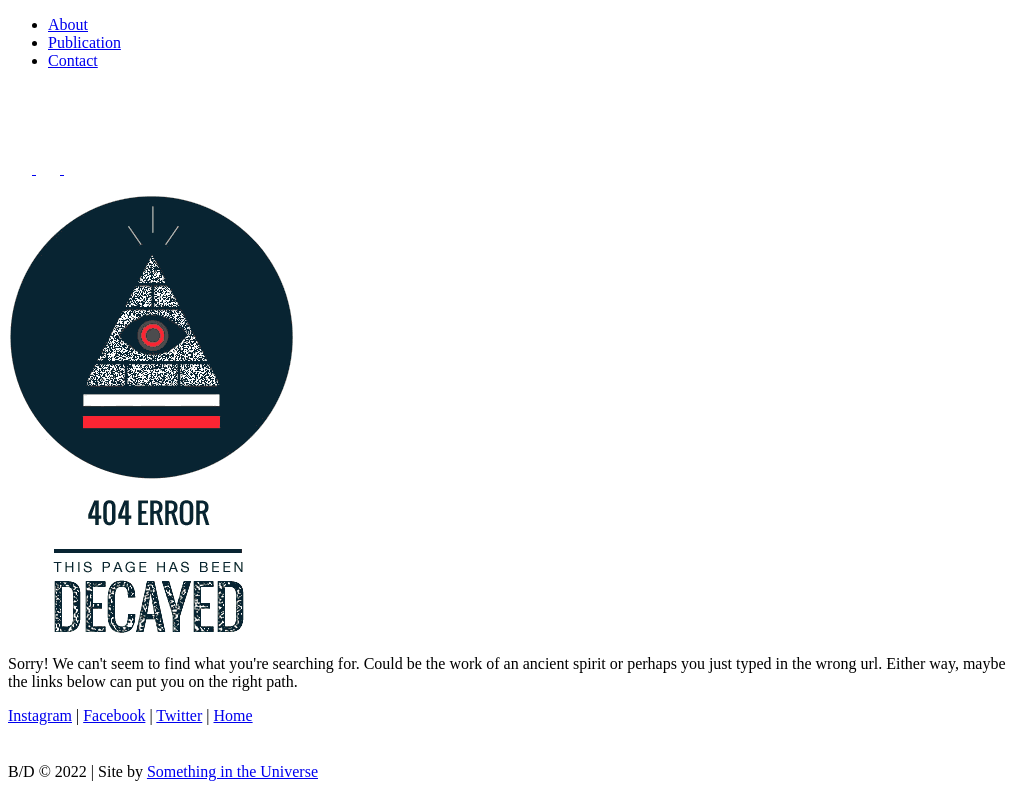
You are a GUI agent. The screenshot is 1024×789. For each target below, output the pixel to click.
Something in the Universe (232, 771)
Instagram (40, 715)
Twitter (179, 715)
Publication (84, 42)
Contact (73, 60)
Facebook (114, 715)
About (68, 24)
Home (233, 715)
